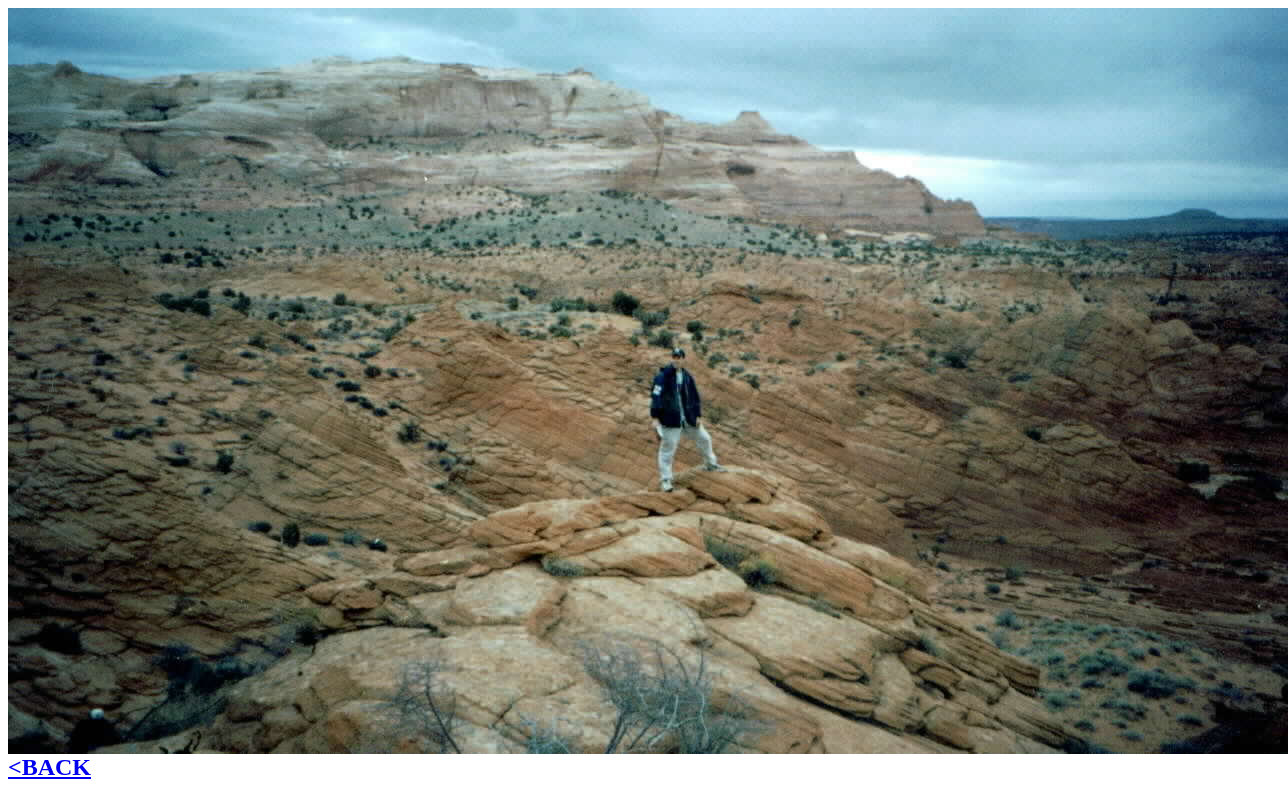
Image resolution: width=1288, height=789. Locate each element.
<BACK (49, 767)
